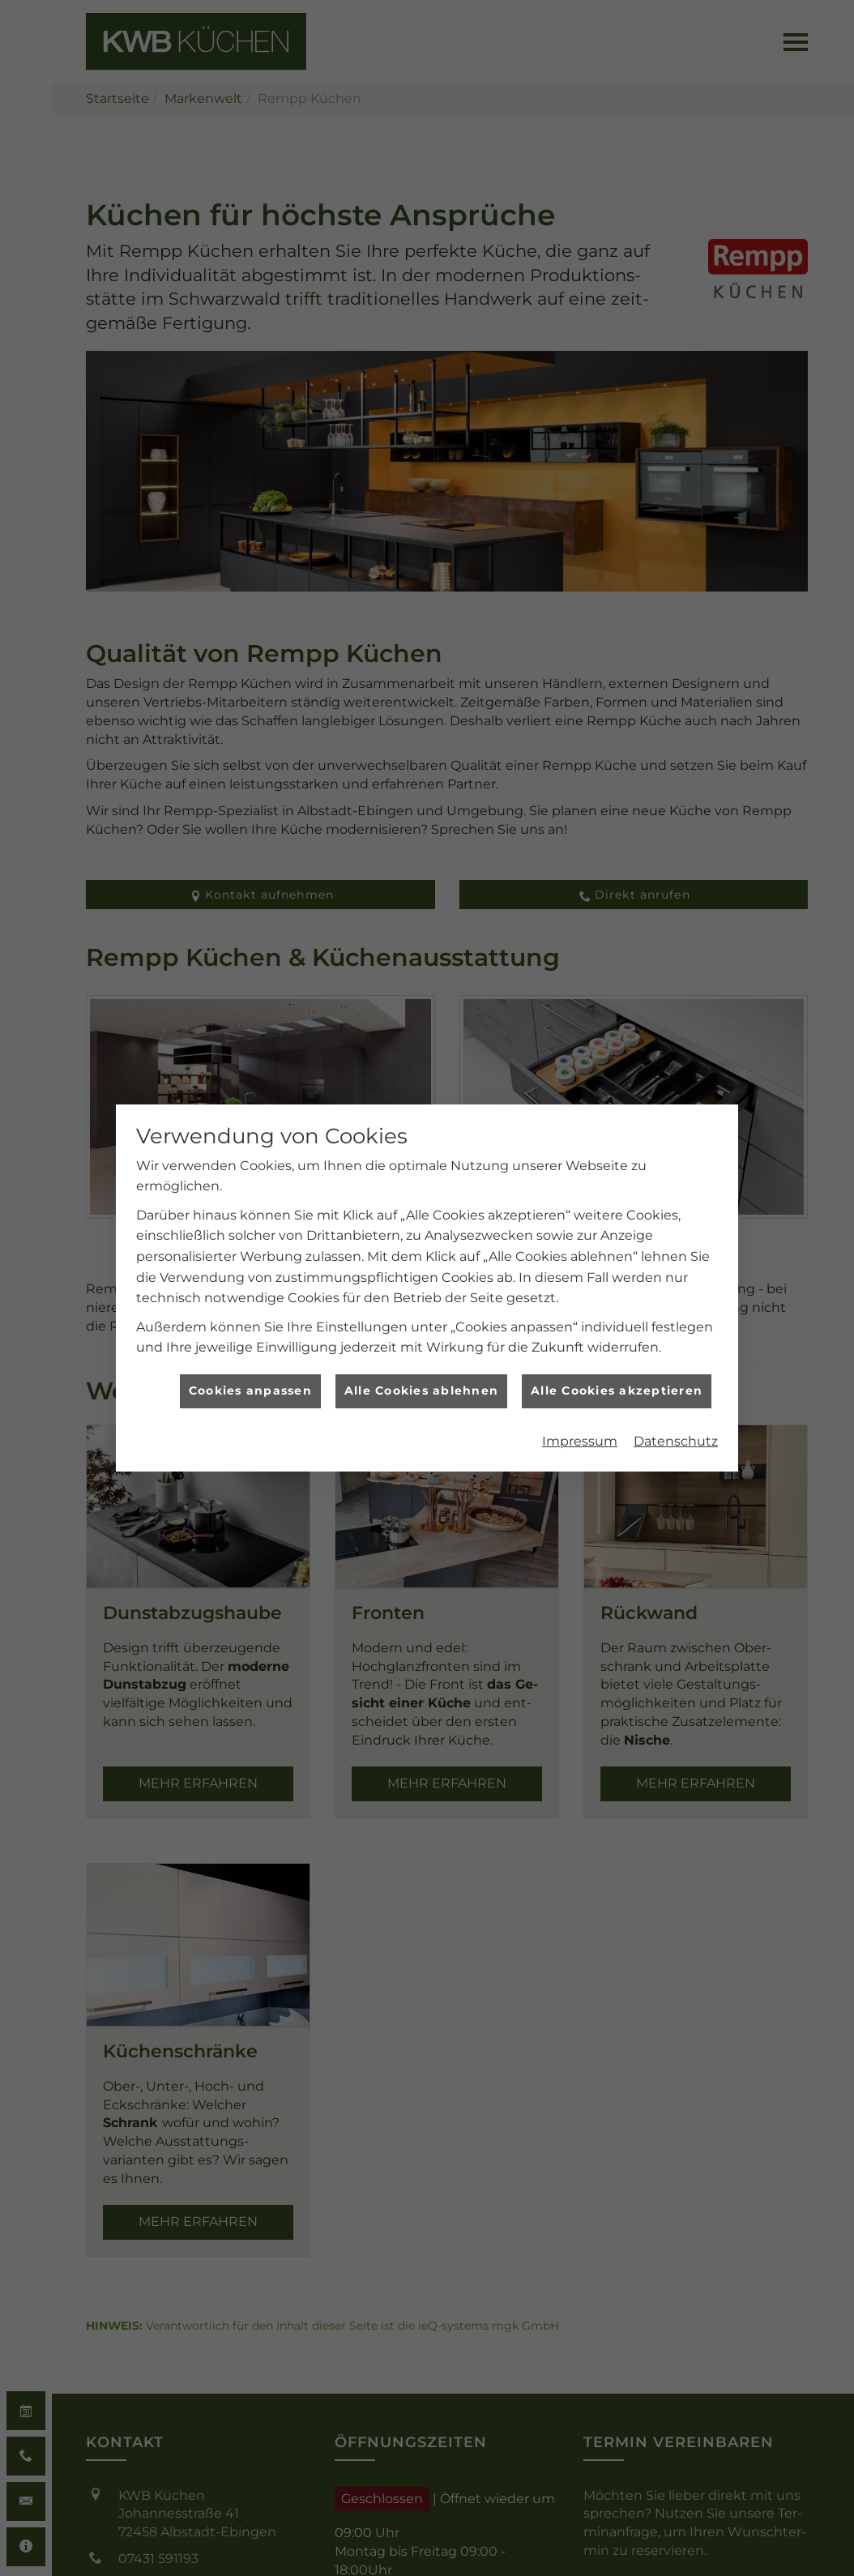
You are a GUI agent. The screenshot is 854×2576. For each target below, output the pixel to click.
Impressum (579, 1414)
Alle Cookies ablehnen (421, 1363)
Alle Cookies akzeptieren (616, 1363)
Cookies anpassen (250, 1363)
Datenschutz (676, 1414)
